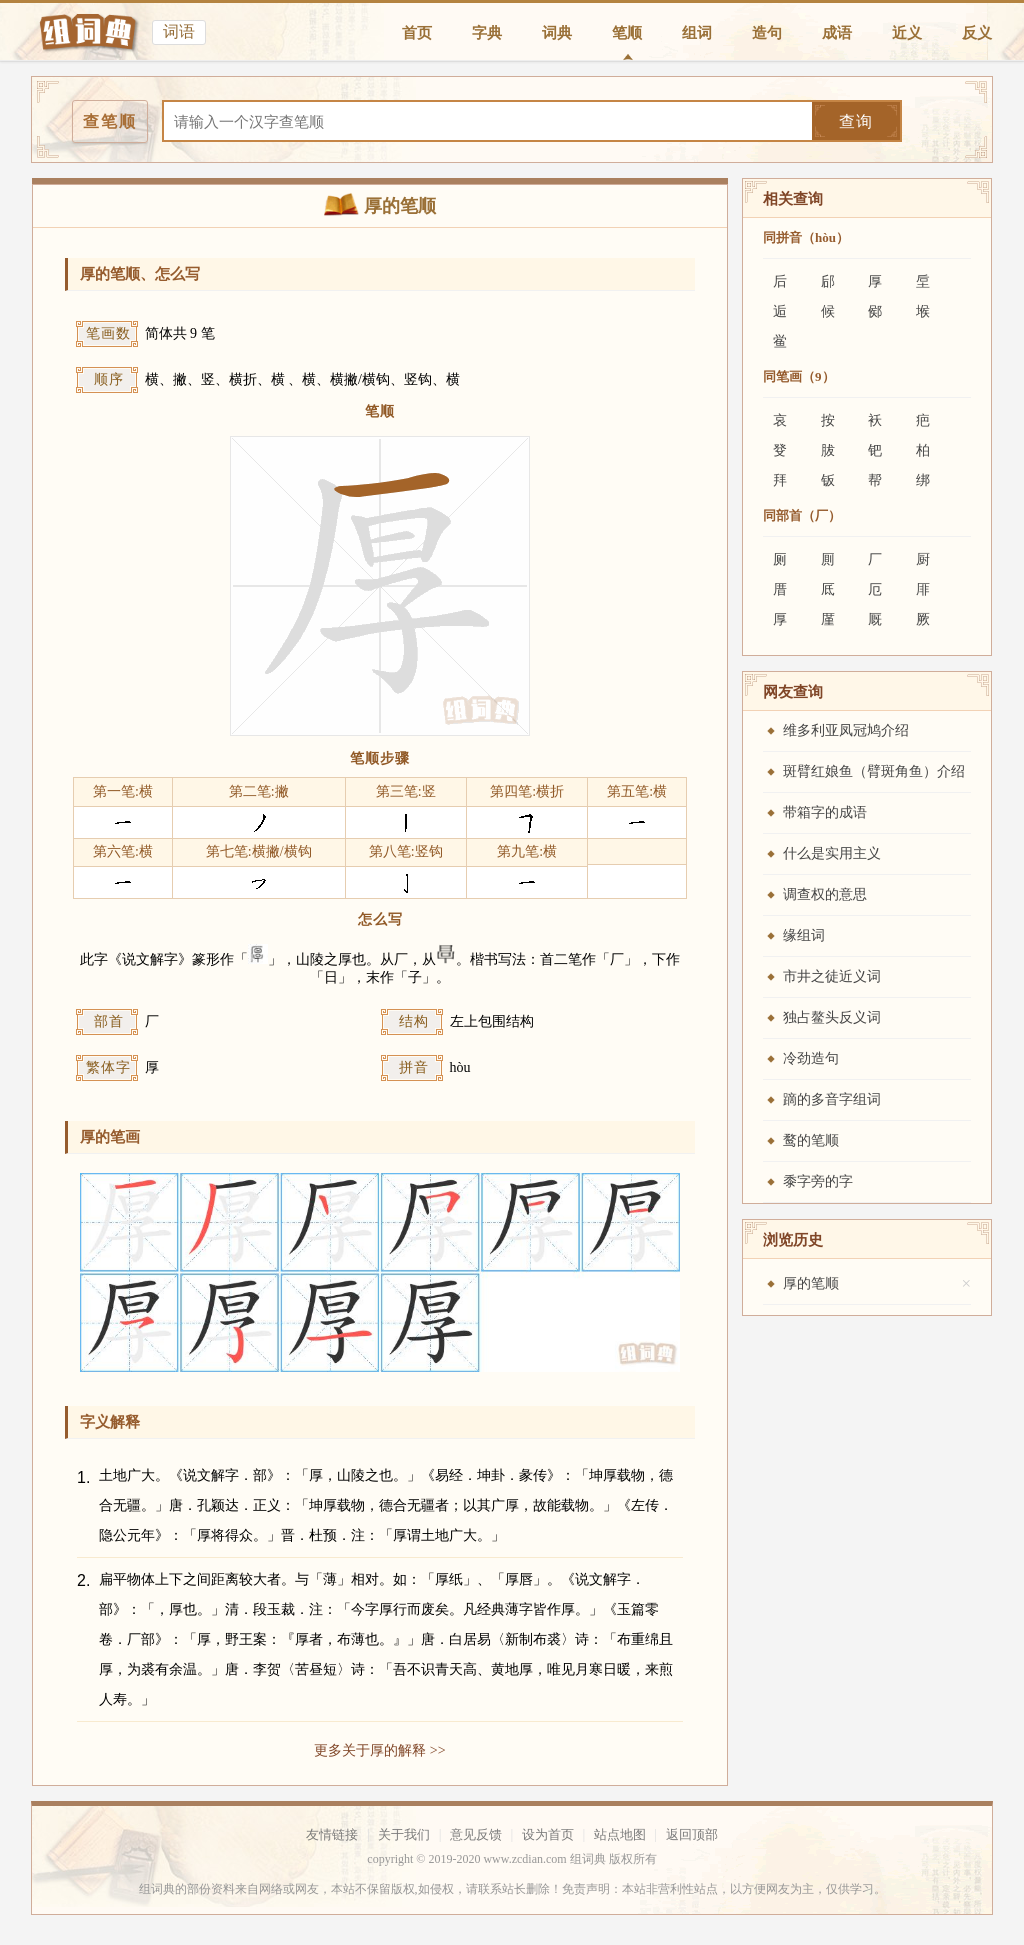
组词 (697, 33)
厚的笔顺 (811, 1283)
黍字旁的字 (818, 1181)
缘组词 (804, 935)
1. (83, 1477)
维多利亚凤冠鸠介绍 (846, 730)
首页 (417, 33)
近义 (907, 33)
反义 (977, 33)
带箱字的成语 (825, 812)
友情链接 (332, 1834)
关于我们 (404, 1834)
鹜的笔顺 (811, 1140)
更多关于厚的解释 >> (379, 1750)
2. (83, 1580)
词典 (557, 33)
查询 (856, 121)
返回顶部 (692, 1834)
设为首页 (548, 1834)
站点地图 (620, 1834)
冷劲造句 (811, 1058)
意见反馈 (476, 1834)
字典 (487, 33)
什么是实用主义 (832, 853)
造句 (767, 33)
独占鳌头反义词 (832, 1017)
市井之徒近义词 (832, 976)
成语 (837, 33)
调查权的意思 (825, 894)
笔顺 (627, 33)
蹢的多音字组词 (832, 1099)
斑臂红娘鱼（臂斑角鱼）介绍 (874, 771)
